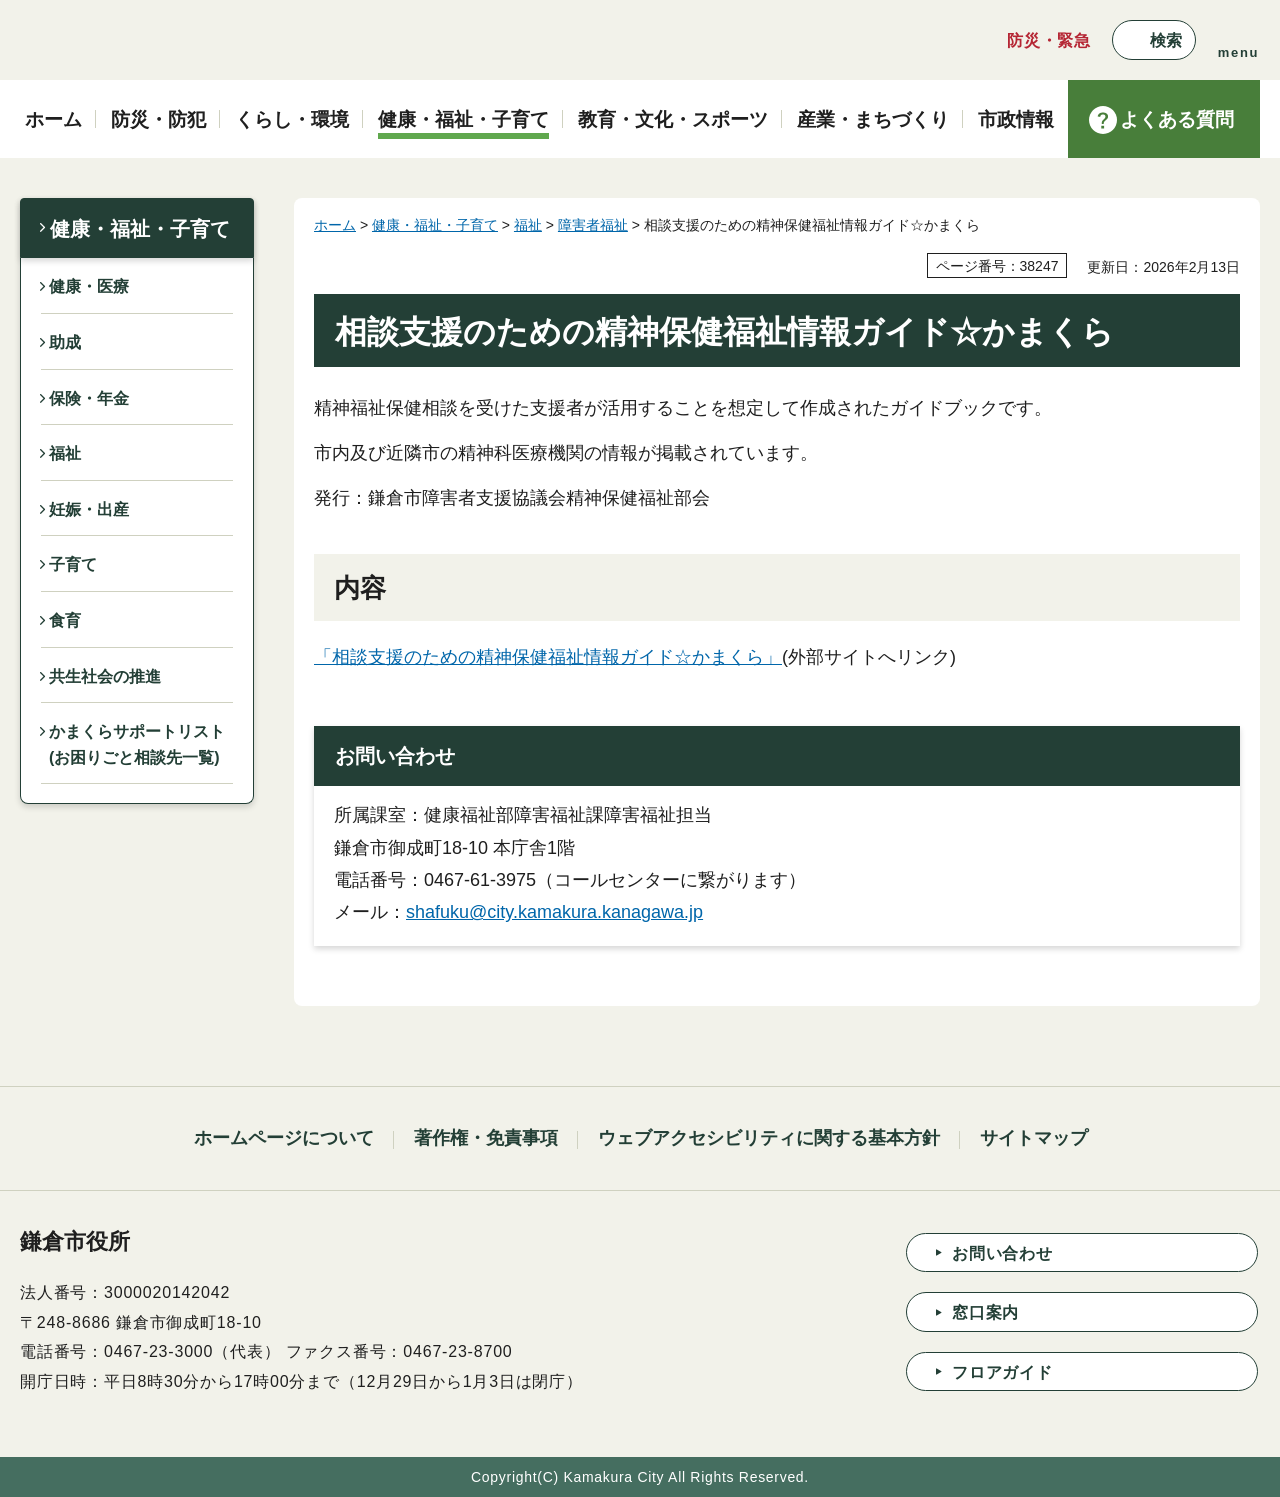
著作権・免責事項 (486, 1138)
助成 (65, 342)
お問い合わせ (1002, 1253)
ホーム (335, 225)
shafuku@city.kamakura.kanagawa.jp (554, 912)
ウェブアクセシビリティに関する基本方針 (769, 1138)
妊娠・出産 (89, 509)
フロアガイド (1002, 1372)
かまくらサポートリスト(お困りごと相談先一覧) (137, 744)
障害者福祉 (593, 225)
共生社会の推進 (105, 676)
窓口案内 (985, 1312)
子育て (73, 564)
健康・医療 (89, 286)
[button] (1154, 40)
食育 (65, 620)
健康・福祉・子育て (140, 229)
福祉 (65, 453)
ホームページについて (284, 1138)
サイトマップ (1034, 1138)
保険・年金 (89, 398)
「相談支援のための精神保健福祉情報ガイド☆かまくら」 (548, 657)
